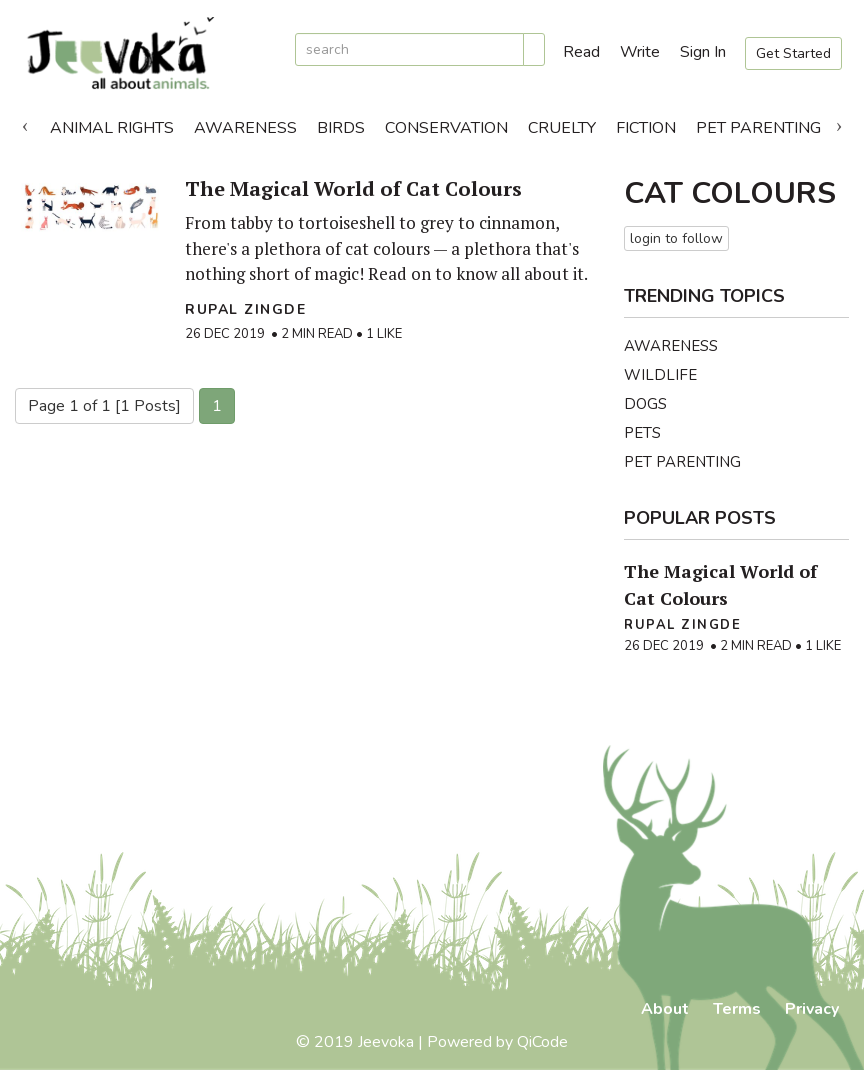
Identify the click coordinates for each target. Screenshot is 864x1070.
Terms (737, 1009)
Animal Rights (112, 128)
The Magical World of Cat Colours (353, 188)
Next (839, 123)
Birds (341, 128)
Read (581, 52)
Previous (25, 123)
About (665, 1009)
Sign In (703, 52)
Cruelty (562, 128)
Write (640, 52)
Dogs (645, 404)
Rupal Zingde (245, 309)
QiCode (542, 1042)
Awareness (245, 128)
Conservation (446, 128)
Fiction (646, 128)
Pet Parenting (758, 128)
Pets (642, 433)
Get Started (793, 53)
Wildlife (660, 375)
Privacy (812, 1009)
